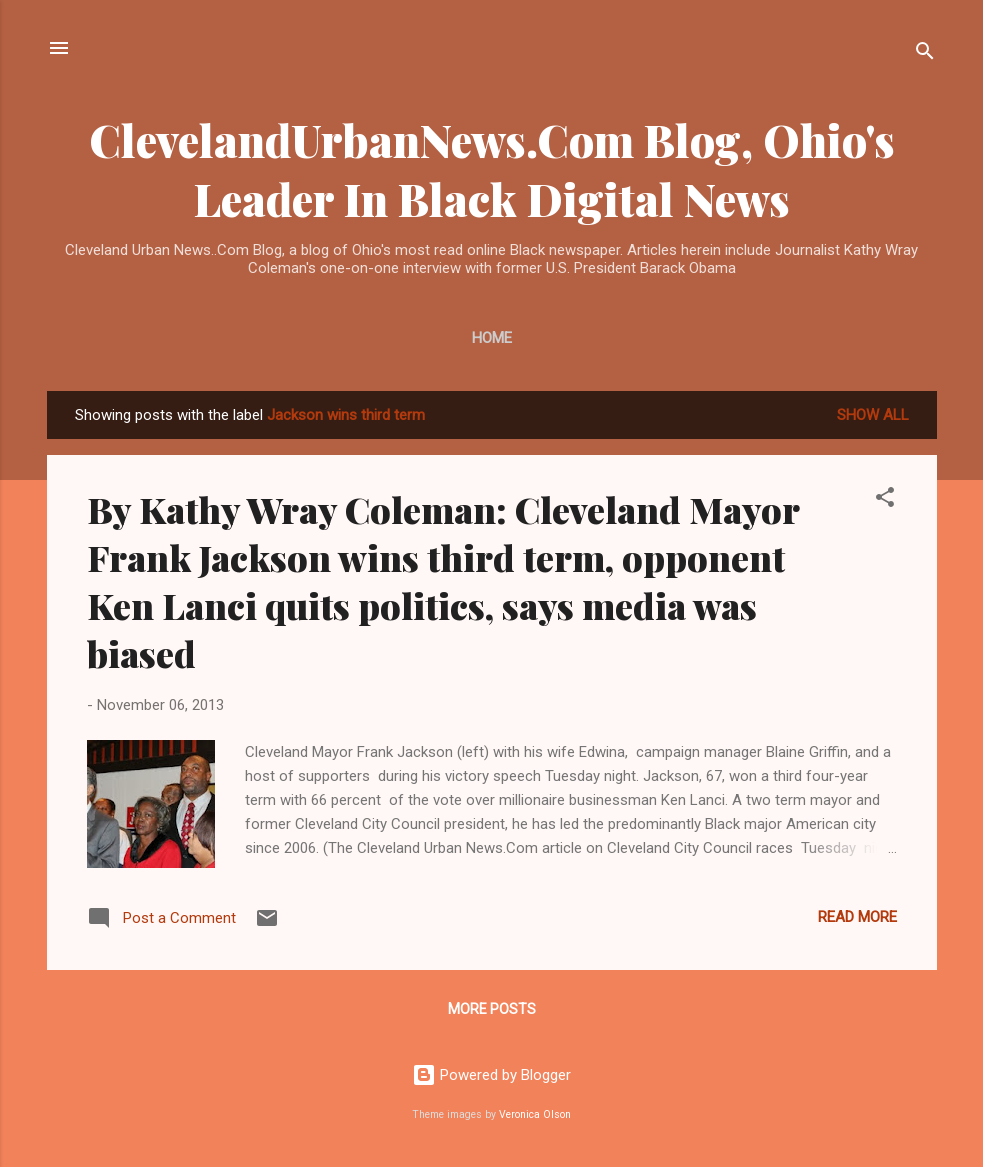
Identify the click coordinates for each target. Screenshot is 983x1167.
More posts (492, 1009)
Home (492, 338)
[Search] (925, 54)
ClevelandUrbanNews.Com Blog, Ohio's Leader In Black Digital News (492, 169)
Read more (857, 917)
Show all (873, 415)
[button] (885, 500)
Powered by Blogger (491, 1075)
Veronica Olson (535, 1114)
